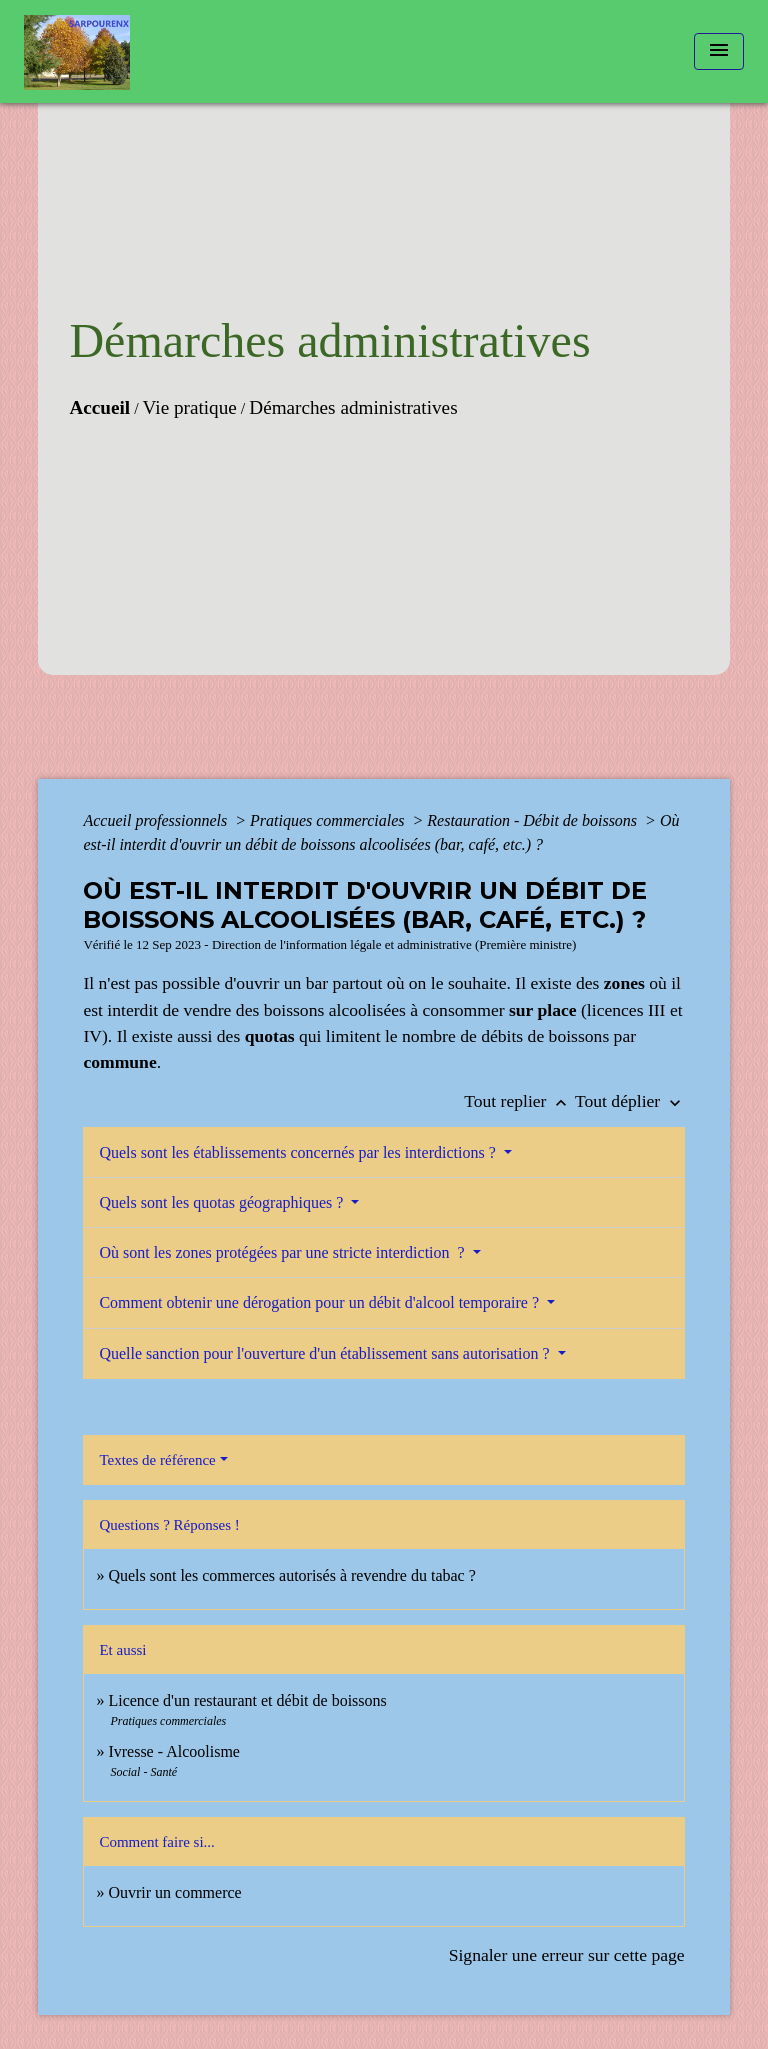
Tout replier (519, 1101)
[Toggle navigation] (719, 51)
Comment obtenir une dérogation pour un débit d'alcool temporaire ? (321, 1302)
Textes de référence (157, 1460)
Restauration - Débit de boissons (534, 820)
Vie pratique (190, 407)
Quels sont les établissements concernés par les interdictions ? (299, 1152)
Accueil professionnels (157, 820)
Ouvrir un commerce (174, 1892)
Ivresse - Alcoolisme (174, 1751)
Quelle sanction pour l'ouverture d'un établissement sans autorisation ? (326, 1353)
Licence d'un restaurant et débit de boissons (247, 1700)
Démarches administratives (353, 407)
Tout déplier (630, 1101)
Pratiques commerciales (329, 820)
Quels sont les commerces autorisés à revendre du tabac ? (291, 1575)
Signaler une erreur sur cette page (567, 1955)
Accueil (99, 407)
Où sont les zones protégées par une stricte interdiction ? (283, 1252)
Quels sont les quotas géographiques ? (223, 1202)
